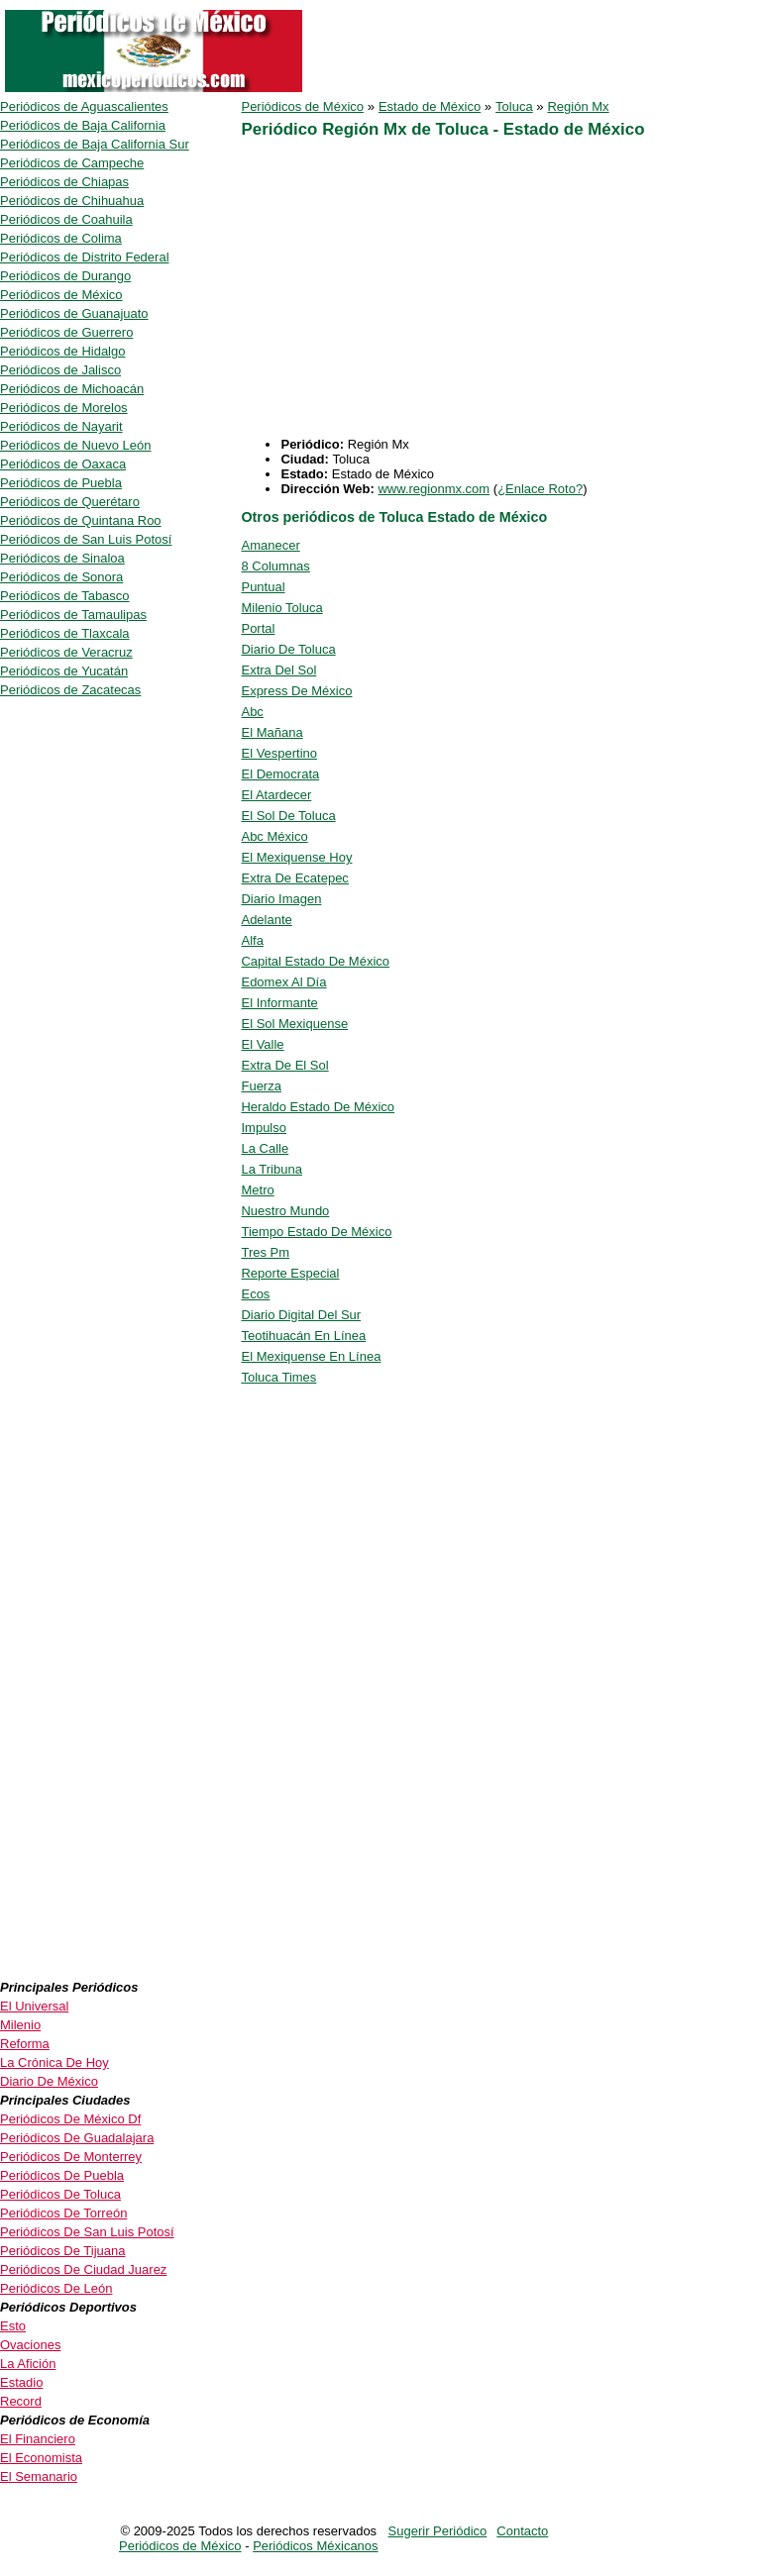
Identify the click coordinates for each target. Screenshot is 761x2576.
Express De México (296, 690)
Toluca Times (278, 1377)
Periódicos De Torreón (63, 2213)
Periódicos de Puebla (61, 482)
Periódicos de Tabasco (65, 595)
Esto (13, 2325)
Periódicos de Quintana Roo (81, 520)
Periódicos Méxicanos (315, 2545)
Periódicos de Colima (61, 238)
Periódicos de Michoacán (72, 388)
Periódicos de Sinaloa (62, 558)
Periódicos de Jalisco (60, 369)
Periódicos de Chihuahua (72, 200)
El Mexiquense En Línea (310, 1356)
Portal (257, 628)
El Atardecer (276, 794)
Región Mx (577, 106)
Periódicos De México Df (70, 2119)
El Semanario (38, 2476)
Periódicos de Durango (65, 275)
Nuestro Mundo (285, 1210)
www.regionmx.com (433, 488)
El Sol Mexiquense (294, 1023)
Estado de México (430, 106)
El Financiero (37, 2438)
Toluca (514, 106)
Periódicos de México (302, 106)
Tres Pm (265, 1252)
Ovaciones (30, 2344)
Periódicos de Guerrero (66, 332)
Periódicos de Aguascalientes (84, 106)
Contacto (522, 2531)
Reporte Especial (290, 1273)
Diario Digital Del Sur (301, 1314)
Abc (252, 711)
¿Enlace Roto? (540, 488)
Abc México (274, 836)
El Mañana (271, 732)
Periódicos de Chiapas (64, 181)
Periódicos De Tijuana (62, 2250)
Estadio (21, 2382)
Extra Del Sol (278, 670)
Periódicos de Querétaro (70, 501)
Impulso (263, 1127)
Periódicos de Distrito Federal (84, 257)
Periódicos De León (56, 2288)
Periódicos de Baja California (82, 125)
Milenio (20, 2024)
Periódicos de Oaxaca (63, 464)
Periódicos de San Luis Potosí (85, 539)
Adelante (266, 919)
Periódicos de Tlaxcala (65, 633)
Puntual (262, 586)
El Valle (262, 1044)
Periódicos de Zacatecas (70, 689)
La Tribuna (271, 1169)
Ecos (255, 1294)
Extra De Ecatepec (294, 878)
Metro (257, 1190)
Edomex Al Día (283, 982)
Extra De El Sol (284, 1065)
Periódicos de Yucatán (64, 671)
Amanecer (270, 545)
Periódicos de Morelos (64, 407)
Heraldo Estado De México (317, 1106)
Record (21, 2401)
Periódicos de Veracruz (66, 652)
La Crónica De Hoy (54, 2062)
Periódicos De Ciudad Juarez (83, 2269)
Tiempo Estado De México (316, 1231)
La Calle (264, 1148)
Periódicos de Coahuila (66, 219)
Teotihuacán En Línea (303, 1335)
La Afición (27, 2363)
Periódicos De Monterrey (71, 2156)
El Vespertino (279, 753)
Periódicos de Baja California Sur (94, 144)
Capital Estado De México (315, 961)
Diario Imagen (281, 898)
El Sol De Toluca (288, 815)
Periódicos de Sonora (61, 576)
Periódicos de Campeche (72, 162)
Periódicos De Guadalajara (77, 2137)
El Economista (41, 2457)
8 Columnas (275, 566)
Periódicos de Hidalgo (62, 351)
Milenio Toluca (281, 607)
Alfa (252, 940)
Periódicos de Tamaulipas (73, 614)
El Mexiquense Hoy (296, 857)
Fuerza (260, 1086)
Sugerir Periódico (438, 2531)
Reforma (25, 2043)
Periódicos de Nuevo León (76, 445)
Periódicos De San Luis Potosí (87, 2231)
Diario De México (49, 2081)
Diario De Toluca (288, 649)
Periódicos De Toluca (60, 2194)
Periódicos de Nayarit (61, 426)
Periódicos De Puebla (62, 2175)
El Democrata (280, 774)
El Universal (34, 2006)
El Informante (279, 1002)
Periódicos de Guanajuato (74, 313)
